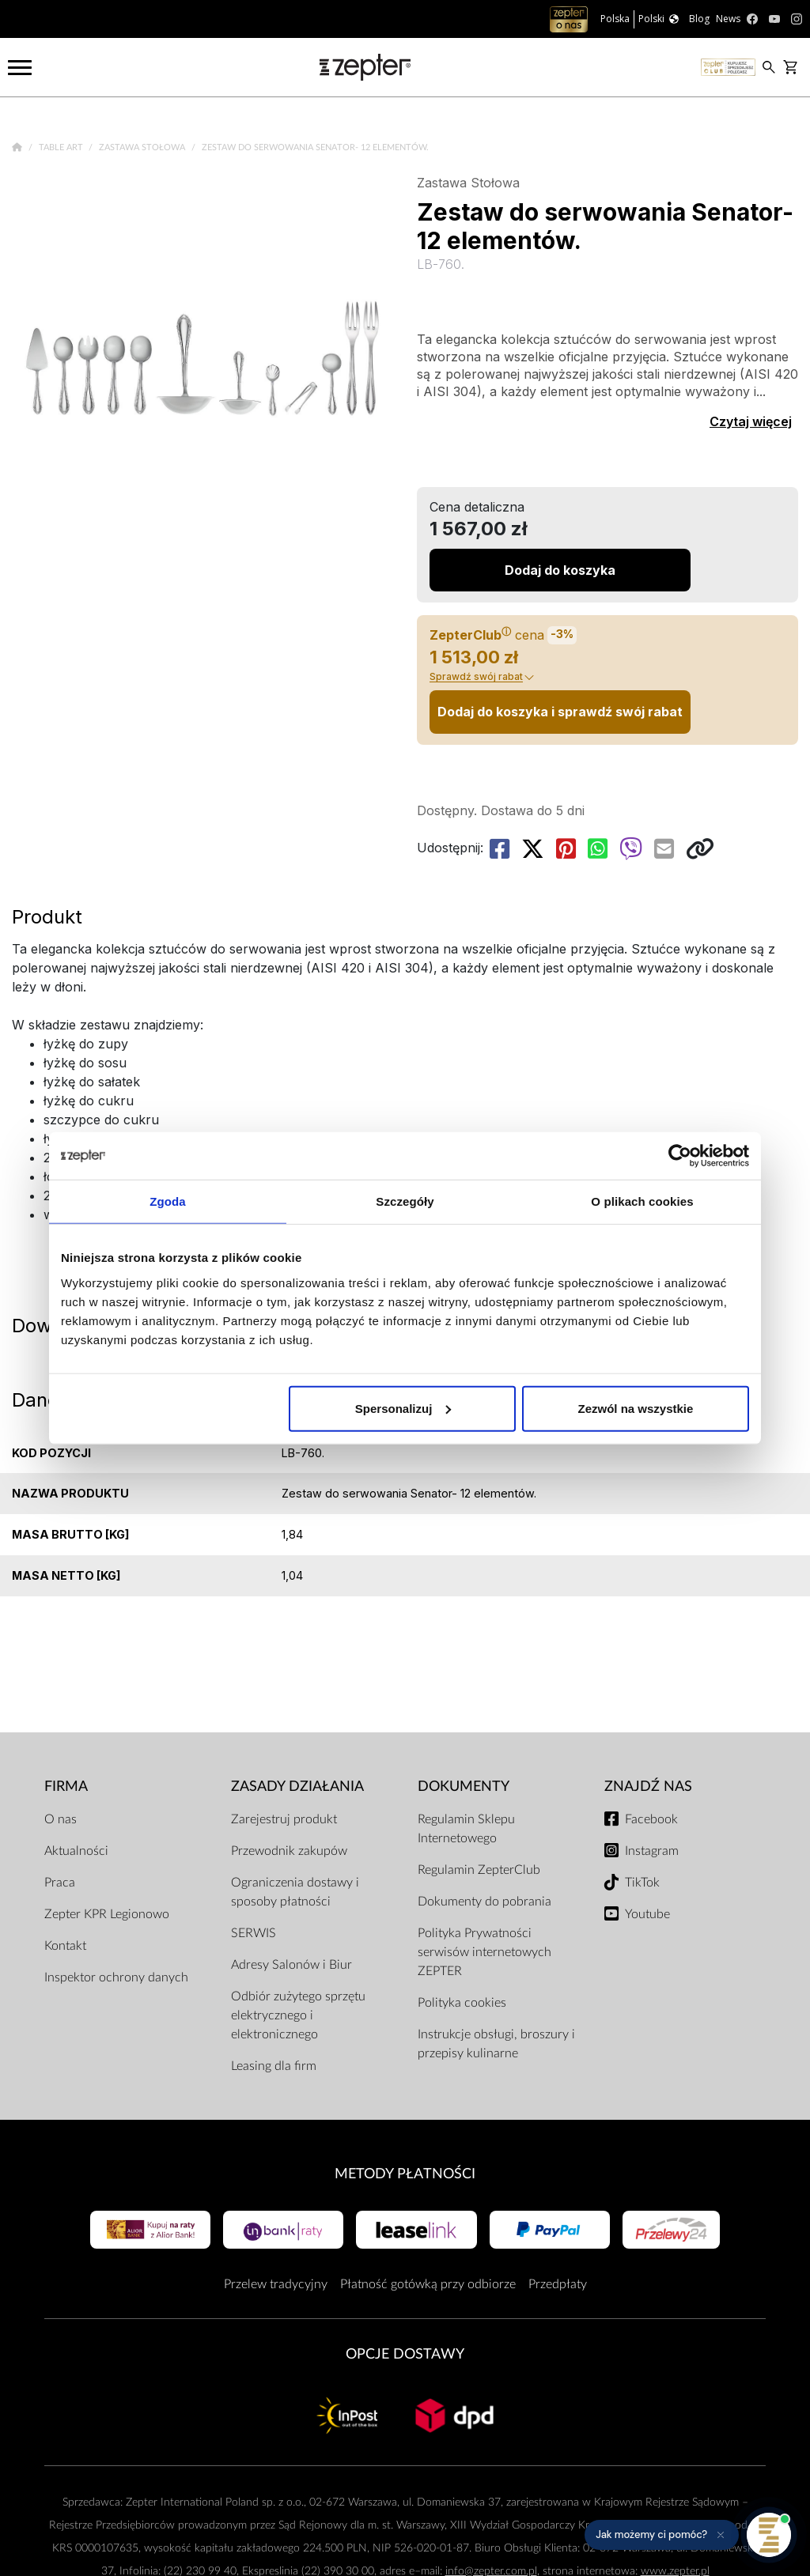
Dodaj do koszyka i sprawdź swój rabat (560, 712)
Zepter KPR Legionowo (106, 1914)
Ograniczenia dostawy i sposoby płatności (295, 1892)
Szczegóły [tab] (404, 1201)
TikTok (642, 1882)
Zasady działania (297, 1786)
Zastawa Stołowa (143, 147)
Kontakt (65, 1946)
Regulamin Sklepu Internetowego (466, 1829)
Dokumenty (463, 1786)
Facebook (651, 1819)
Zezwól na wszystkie (636, 1408)
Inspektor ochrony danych (116, 1977)
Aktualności (76, 1851)
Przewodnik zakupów (289, 1851)
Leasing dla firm (273, 2066)
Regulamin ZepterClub (479, 1870)
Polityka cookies (462, 2002)
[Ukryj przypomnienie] (720, 2535)
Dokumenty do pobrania (484, 1901)
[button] (662, 2535)
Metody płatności (405, 2174)
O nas (60, 1819)
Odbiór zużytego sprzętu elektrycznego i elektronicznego (298, 2015)
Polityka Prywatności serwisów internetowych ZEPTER (484, 1952)
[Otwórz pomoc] (769, 2535)
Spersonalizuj (403, 1408)
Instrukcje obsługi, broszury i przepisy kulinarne (496, 2044)
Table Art (62, 147)
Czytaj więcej (751, 421)
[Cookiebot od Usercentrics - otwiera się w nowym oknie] (680, 1156)
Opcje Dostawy (405, 2354)
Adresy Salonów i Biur (291, 1964)
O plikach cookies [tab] (642, 1201)
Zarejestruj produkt (284, 1819)
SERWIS (253, 1933)
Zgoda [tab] (168, 1201)
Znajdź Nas (648, 1786)
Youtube (647, 1914)
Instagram (652, 1851)
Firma (66, 1786)
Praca (59, 1882)
